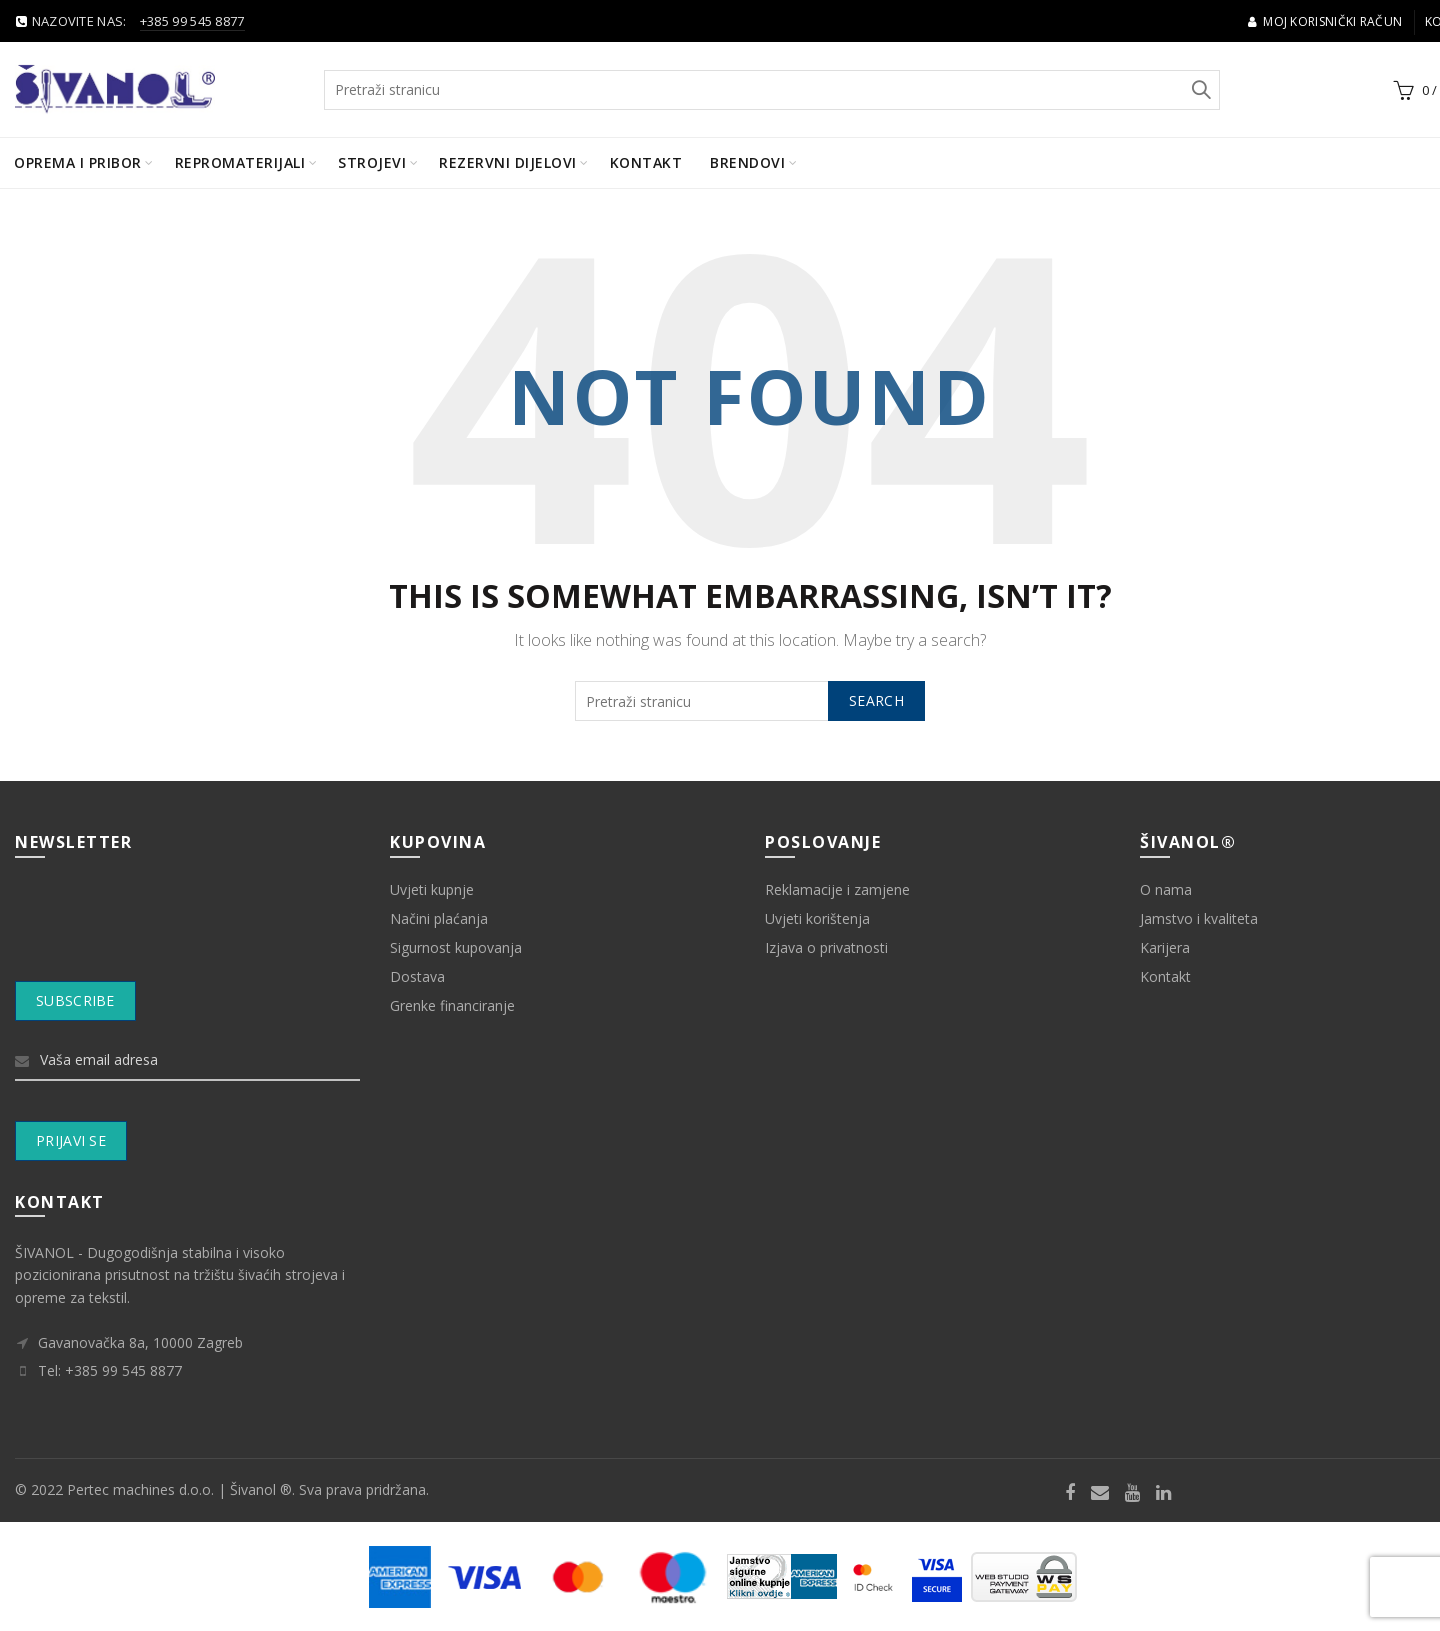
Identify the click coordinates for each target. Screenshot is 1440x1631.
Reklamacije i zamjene (837, 889)
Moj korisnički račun (1324, 21)
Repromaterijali (240, 162)
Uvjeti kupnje (432, 889)
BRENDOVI (747, 162)
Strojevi (372, 162)
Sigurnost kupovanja (456, 947)
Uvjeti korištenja (817, 918)
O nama (1166, 889)
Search (1200, 90)
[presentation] (188, 932)
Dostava (417, 976)
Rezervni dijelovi (508, 162)
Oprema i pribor (78, 162)
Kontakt (646, 162)
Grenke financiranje (452, 1005)
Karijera (1165, 947)
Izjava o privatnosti (826, 947)
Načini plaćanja (439, 918)
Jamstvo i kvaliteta (1199, 918)
